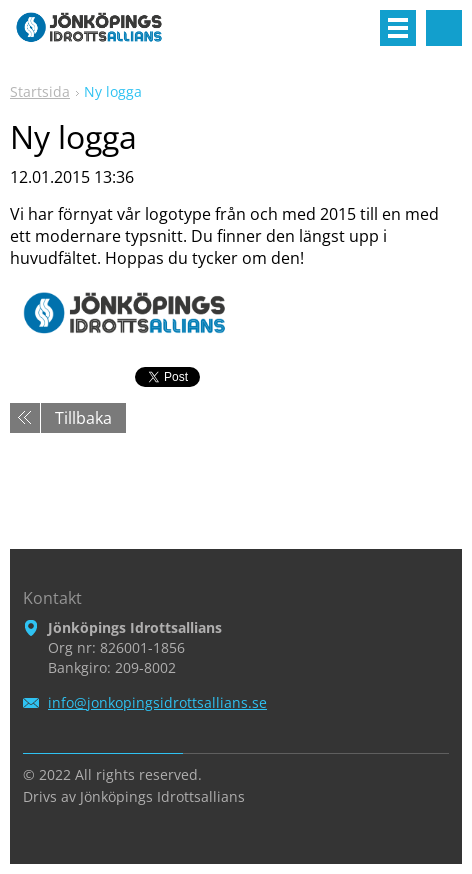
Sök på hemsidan (444, 28)
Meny (398, 28)
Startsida (40, 91)
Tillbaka (83, 418)
